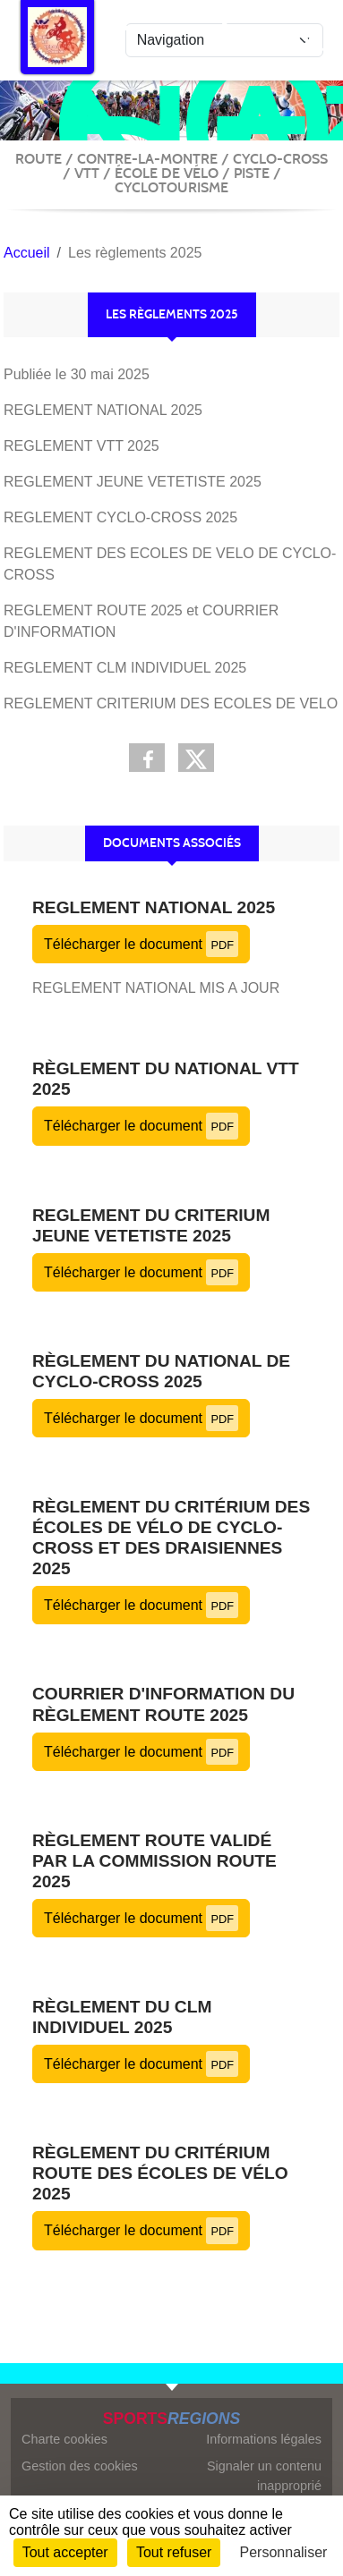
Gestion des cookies (79, 2466)
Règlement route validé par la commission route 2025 (154, 1861)
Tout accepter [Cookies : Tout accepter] (65, 2552)
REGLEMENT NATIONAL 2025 (153, 907)
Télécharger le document (141, 944)
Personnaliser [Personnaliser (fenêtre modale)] (284, 2552)
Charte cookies (64, 2439)
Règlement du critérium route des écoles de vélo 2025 (160, 2173)
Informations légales (264, 2439)
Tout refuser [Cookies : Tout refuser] (173, 2552)
